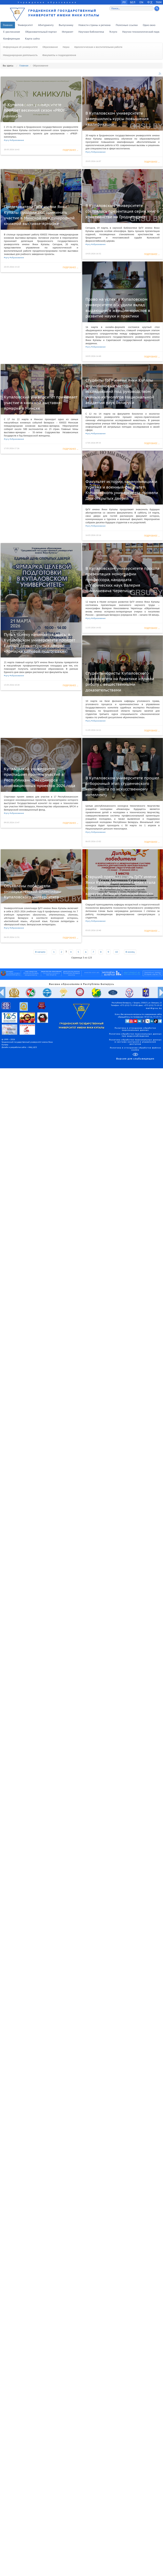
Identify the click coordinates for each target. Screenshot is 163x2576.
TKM (159, 2)
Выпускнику (66, 25)
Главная (8, 25)
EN (141, 2)
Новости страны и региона (94, 25)
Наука (66, 47)
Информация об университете (20, 47)
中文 (150, 2)
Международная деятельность (20, 55)
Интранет (67, 31)
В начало (40, 951)
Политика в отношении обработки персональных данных (135, 1029)
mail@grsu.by (154, 1008)
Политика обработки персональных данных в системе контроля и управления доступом (135, 1042)
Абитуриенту (46, 25)
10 (116, 951)
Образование (50, 47)
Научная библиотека (91, 31)
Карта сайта (32, 38)
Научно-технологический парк (140, 31)
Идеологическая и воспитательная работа (98, 47)
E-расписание (11, 31)
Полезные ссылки (127, 25)
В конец (130, 951)
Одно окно (149, 25)
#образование (17, 140)
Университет (25, 25)
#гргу (6, 140)
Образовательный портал (41, 31)
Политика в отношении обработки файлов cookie (135, 1049)
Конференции (11, 38)
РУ (124, 2)
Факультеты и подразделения (59, 55)
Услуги (113, 31)
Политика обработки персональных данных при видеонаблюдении (135, 1035)
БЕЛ (132, 2)
